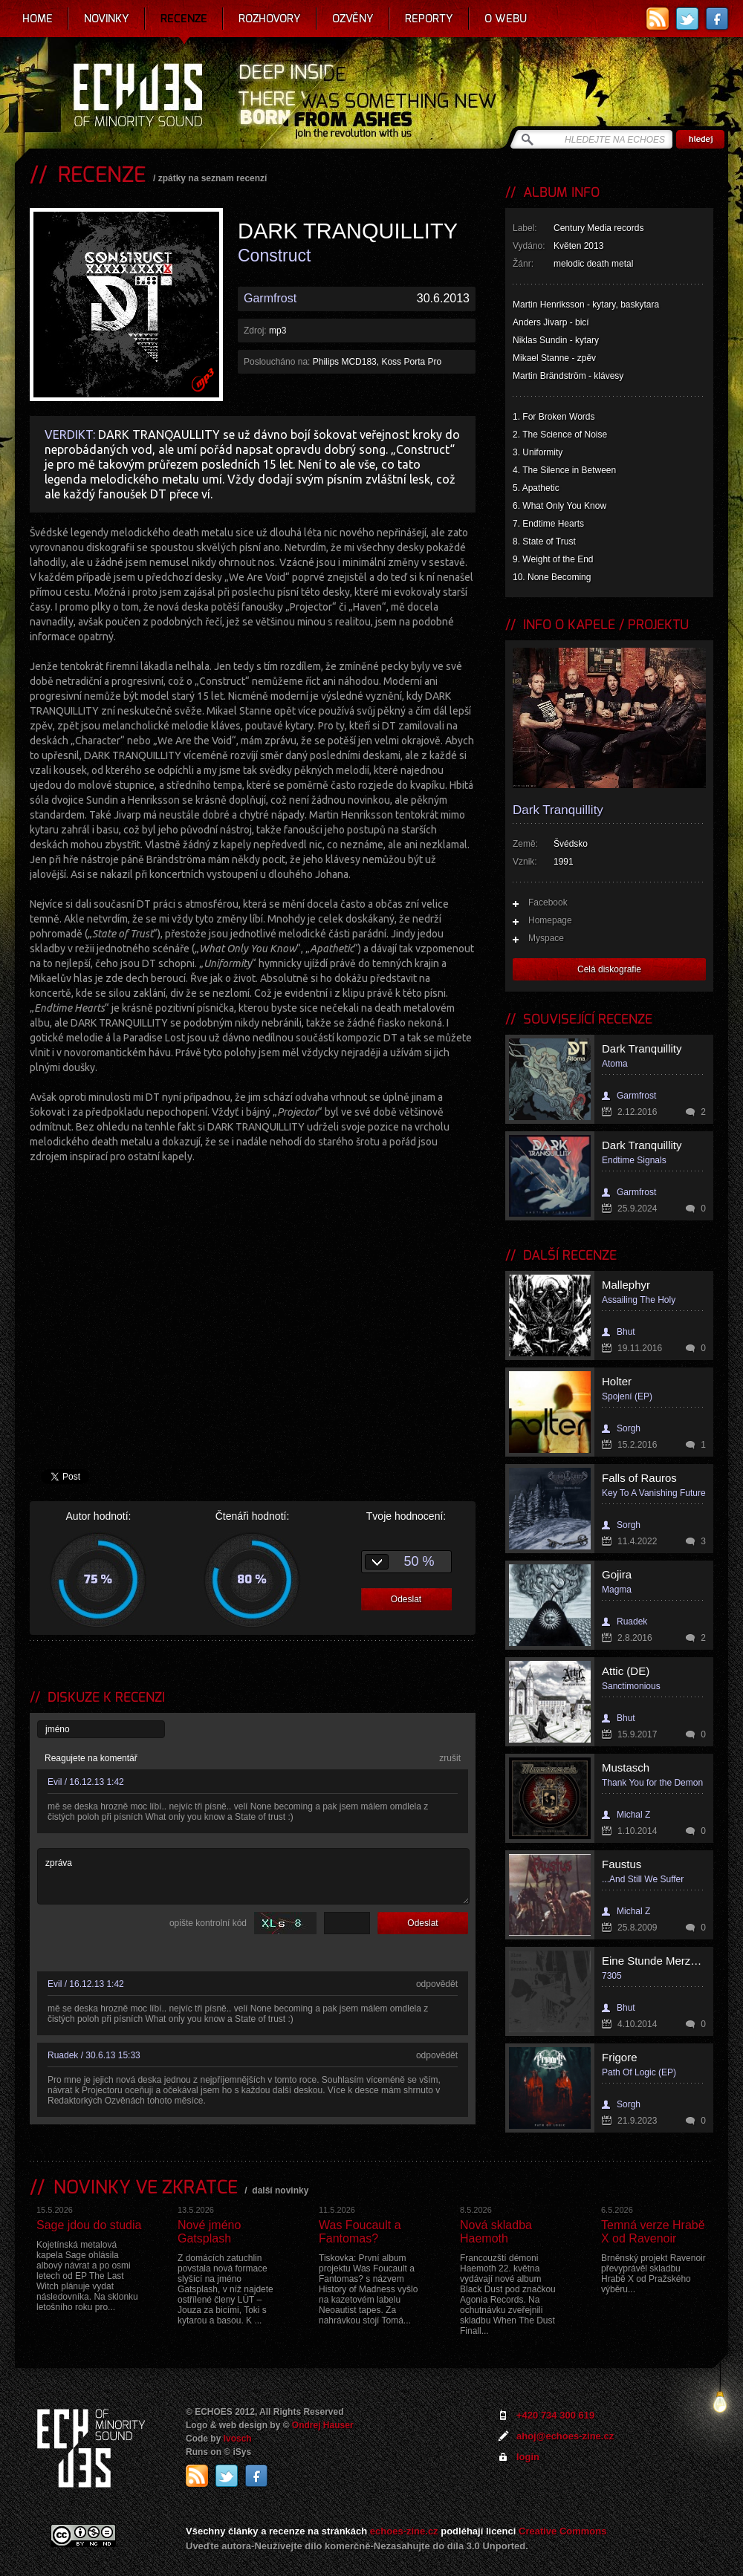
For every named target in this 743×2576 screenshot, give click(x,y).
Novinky (106, 18)
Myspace (546, 938)
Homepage (550, 920)
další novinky (280, 2190)
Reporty (429, 18)
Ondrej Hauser (323, 2425)
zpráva (253, 1876)
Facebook (548, 902)
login (527, 2456)
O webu (505, 18)
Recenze (183, 18)
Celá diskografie (609, 969)
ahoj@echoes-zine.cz (565, 2436)
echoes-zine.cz (404, 2531)
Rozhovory (270, 18)
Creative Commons (562, 2531)
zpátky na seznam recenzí (212, 178)
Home (37, 18)
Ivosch (238, 2438)
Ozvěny (353, 18)
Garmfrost (270, 298)
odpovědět (437, 1984)
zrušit (450, 1758)
